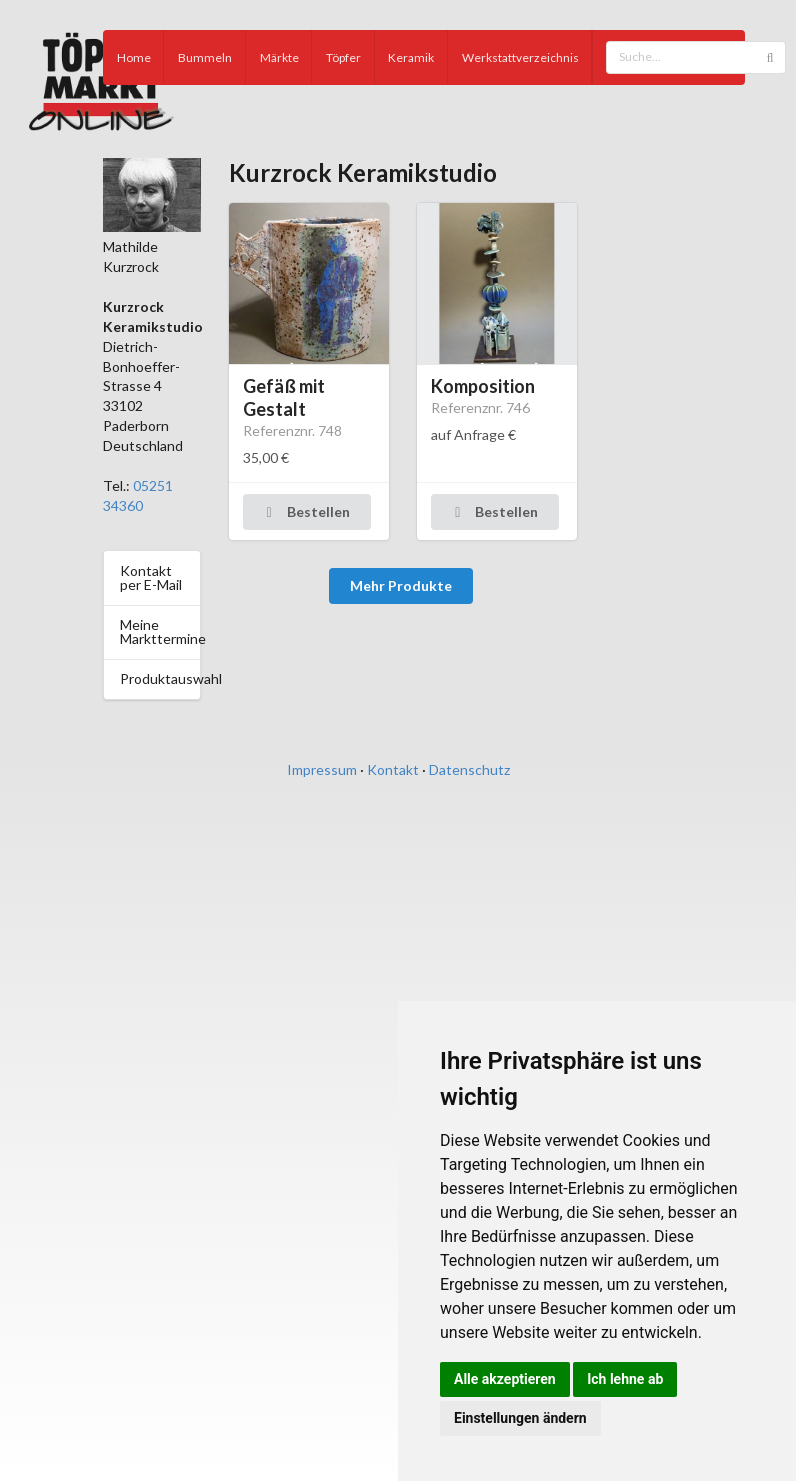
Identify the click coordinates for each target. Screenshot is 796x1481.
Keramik (411, 57)
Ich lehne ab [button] (625, 1379)
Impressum (322, 769)
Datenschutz (469, 769)
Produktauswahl (160, 678)
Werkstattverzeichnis (520, 57)
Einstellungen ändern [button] (520, 1418)
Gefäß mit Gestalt (284, 397)
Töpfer (343, 57)
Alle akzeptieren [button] (505, 1379)
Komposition (483, 386)
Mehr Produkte (401, 585)
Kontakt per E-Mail (151, 577)
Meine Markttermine (160, 631)
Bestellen (305, 511)
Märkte (279, 57)
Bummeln (205, 57)
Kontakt (393, 769)
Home (134, 57)
